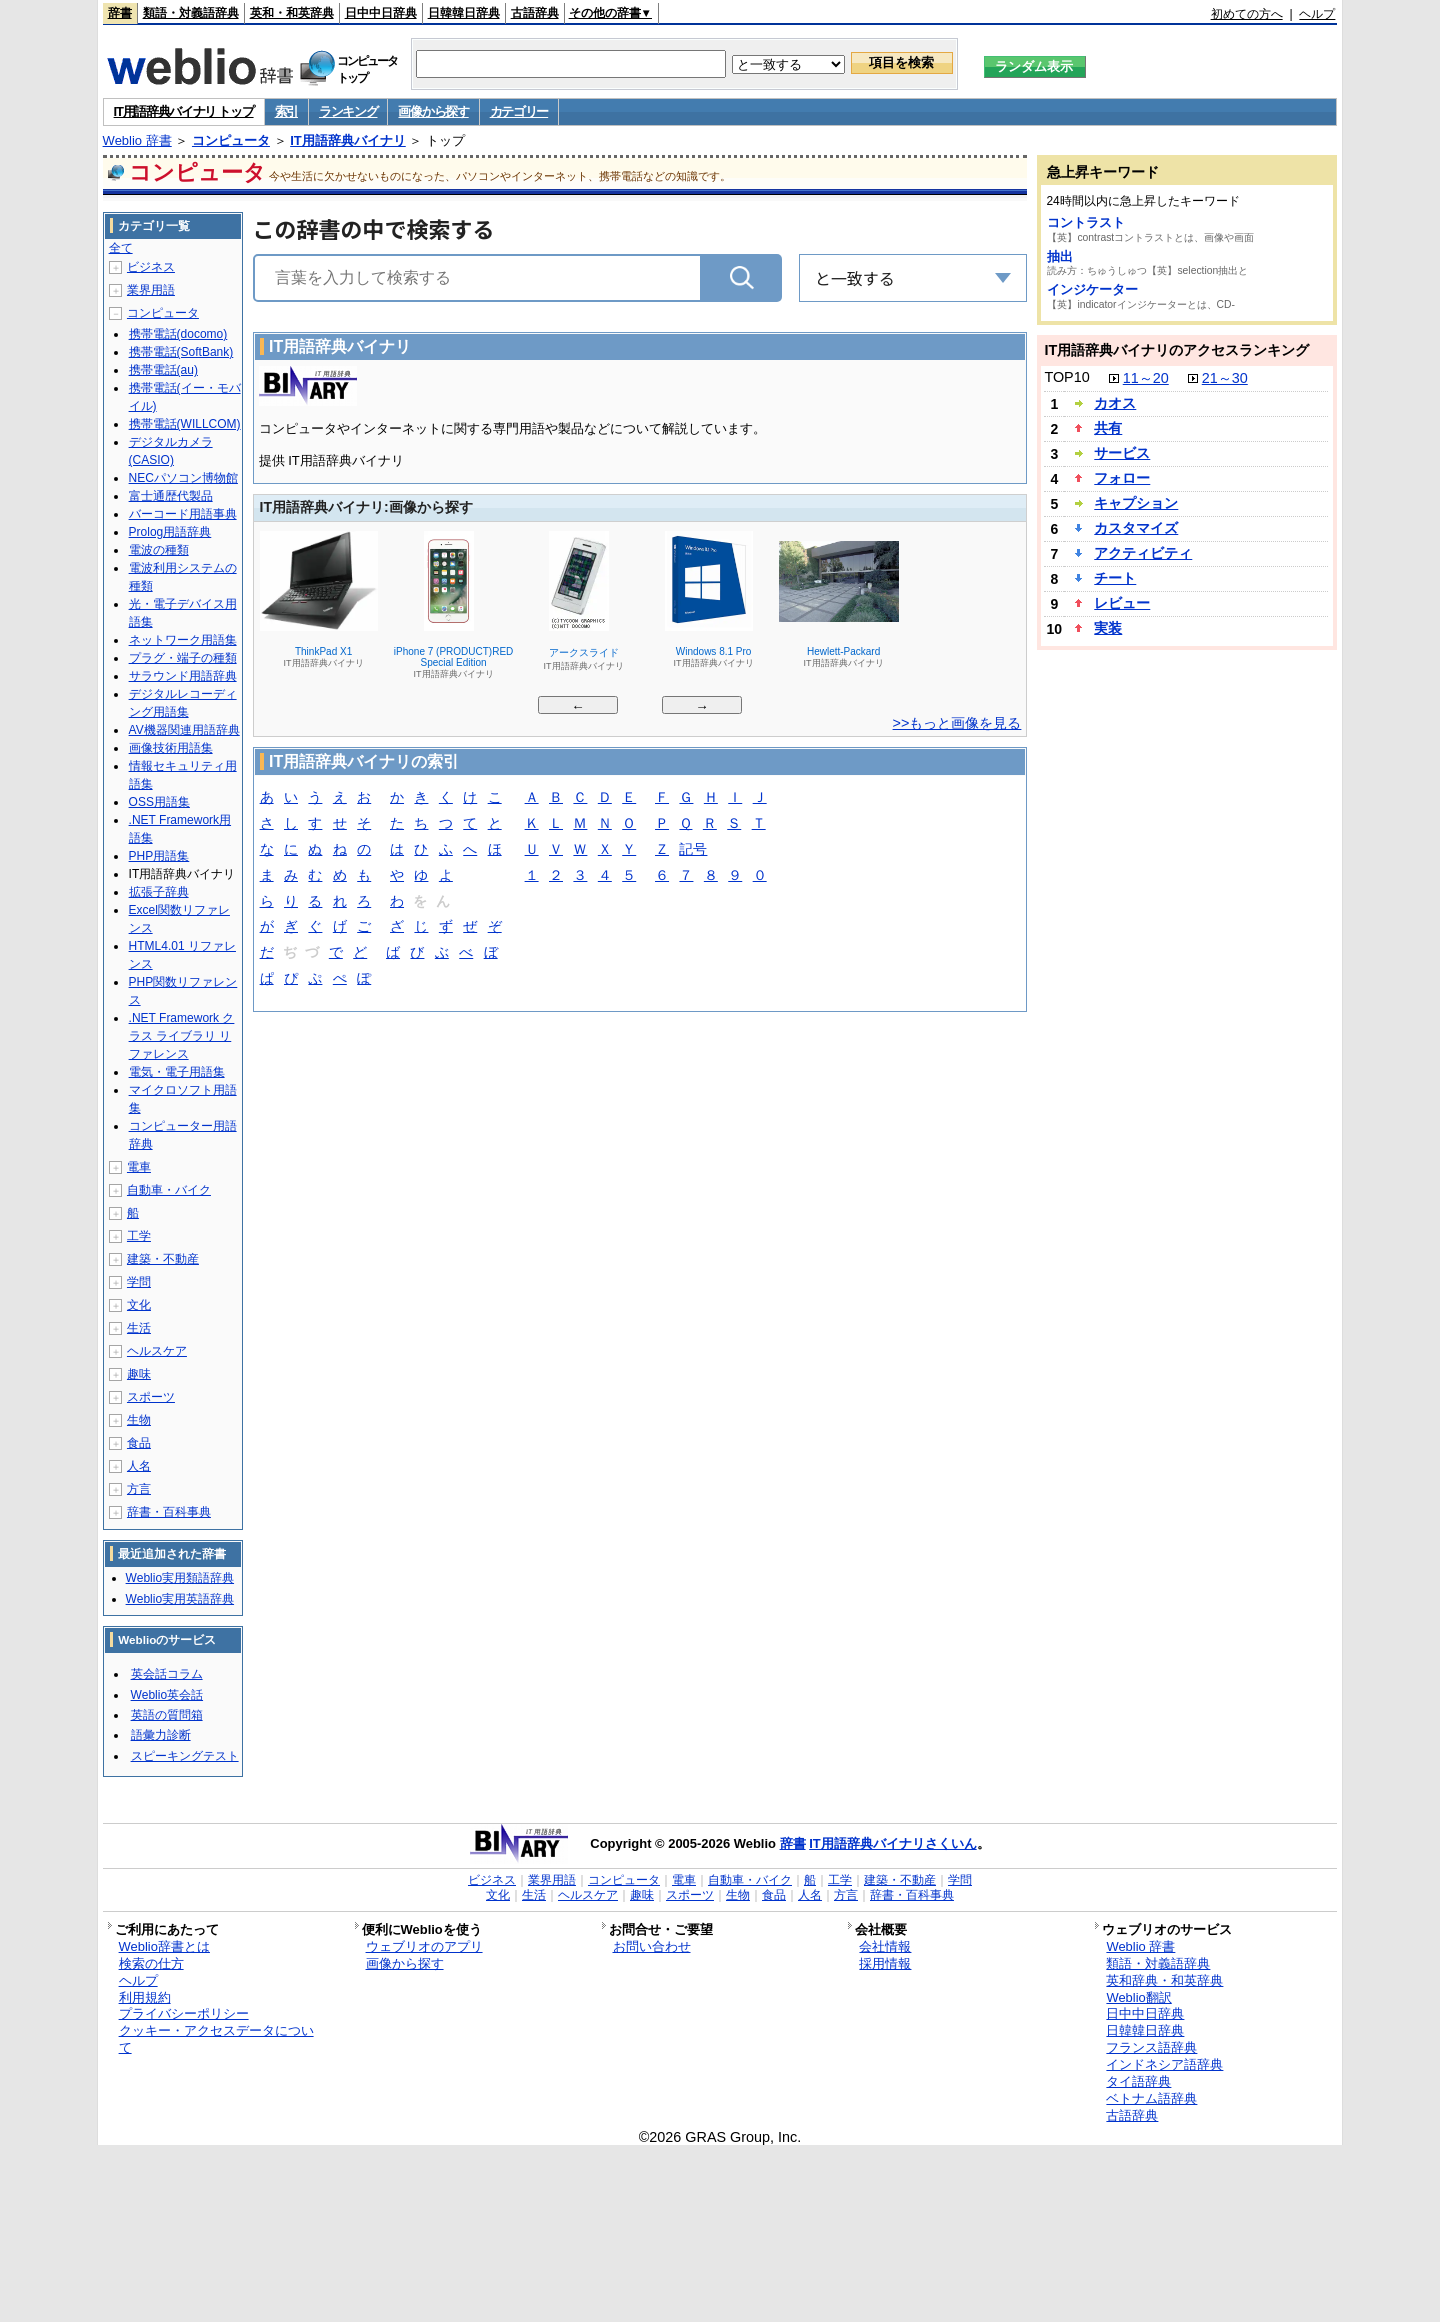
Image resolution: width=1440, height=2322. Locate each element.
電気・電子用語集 (177, 1072)
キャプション (1136, 503)
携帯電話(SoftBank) (181, 352)
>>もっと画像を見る (957, 723)
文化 (139, 1305)
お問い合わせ (652, 1946)
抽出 (1060, 256)
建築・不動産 (163, 1259)
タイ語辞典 (1138, 2081)
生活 (139, 1328)
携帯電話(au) (163, 370)
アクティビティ (1143, 553)
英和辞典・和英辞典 (1164, 1980)
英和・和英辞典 (292, 13)
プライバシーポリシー (184, 2013)
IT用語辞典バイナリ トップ (184, 111)
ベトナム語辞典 (1151, 2098)
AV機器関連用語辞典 (184, 730)
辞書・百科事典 (169, 1512)
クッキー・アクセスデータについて (216, 2039)
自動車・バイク (169, 1190)
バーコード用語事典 (183, 514)
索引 (286, 111)
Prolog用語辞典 (170, 532)
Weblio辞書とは (164, 1946)
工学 (139, 1236)
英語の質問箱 (167, 1715)
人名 (139, 1466)
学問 (139, 1282)
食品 (139, 1443)
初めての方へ (1247, 14)
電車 (139, 1167)
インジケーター (1092, 289)
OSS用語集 (159, 802)
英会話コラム (167, 1674)
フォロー (1122, 478)
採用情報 (885, 1963)
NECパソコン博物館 (183, 478)
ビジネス (151, 267)
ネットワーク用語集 (183, 640)
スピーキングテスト (185, 1756)
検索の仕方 (151, 1963)
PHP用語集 (159, 856)
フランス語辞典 (1151, 2047)
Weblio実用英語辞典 (180, 1599)
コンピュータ (231, 140)
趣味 (139, 1374)
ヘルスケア (157, 1351)
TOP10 (1066, 377)
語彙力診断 (161, 1735)
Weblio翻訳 (1138, 1997)
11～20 (1146, 378)
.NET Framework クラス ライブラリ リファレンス (182, 1036)
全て (121, 248)
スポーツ (151, 1397)
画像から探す (433, 111)
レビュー (1122, 603)
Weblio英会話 (167, 1695)
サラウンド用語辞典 (183, 676)
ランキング (348, 111)
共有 (1108, 428)
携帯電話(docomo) (178, 334)
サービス (1122, 453)
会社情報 (885, 1946)
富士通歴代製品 (171, 496)
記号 (693, 850)
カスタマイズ (1136, 528)
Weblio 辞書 (137, 140)
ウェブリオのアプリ (424, 1946)
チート (1115, 578)
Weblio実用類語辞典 (180, 1578)
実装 (1108, 628)
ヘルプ (1317, 14)
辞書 (120, 13)
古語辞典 (535, 13)
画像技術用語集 (171, 748)
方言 (139, 1489)
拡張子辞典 (159, 892)
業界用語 (151, 290)
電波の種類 (159, 550)
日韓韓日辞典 (464, 13)
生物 (139, 1420)
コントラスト (1086, 222)
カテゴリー (519, 111)
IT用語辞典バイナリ (348, 140)
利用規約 (145, 1997)
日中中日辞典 (381, 13)
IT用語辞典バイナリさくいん (893, 1843)
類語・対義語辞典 (191, 13)
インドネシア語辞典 (1164, 2064)
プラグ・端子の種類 (183, 658)
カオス (1115, 403)
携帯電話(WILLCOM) (185, 424)
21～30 (1225, 378)
